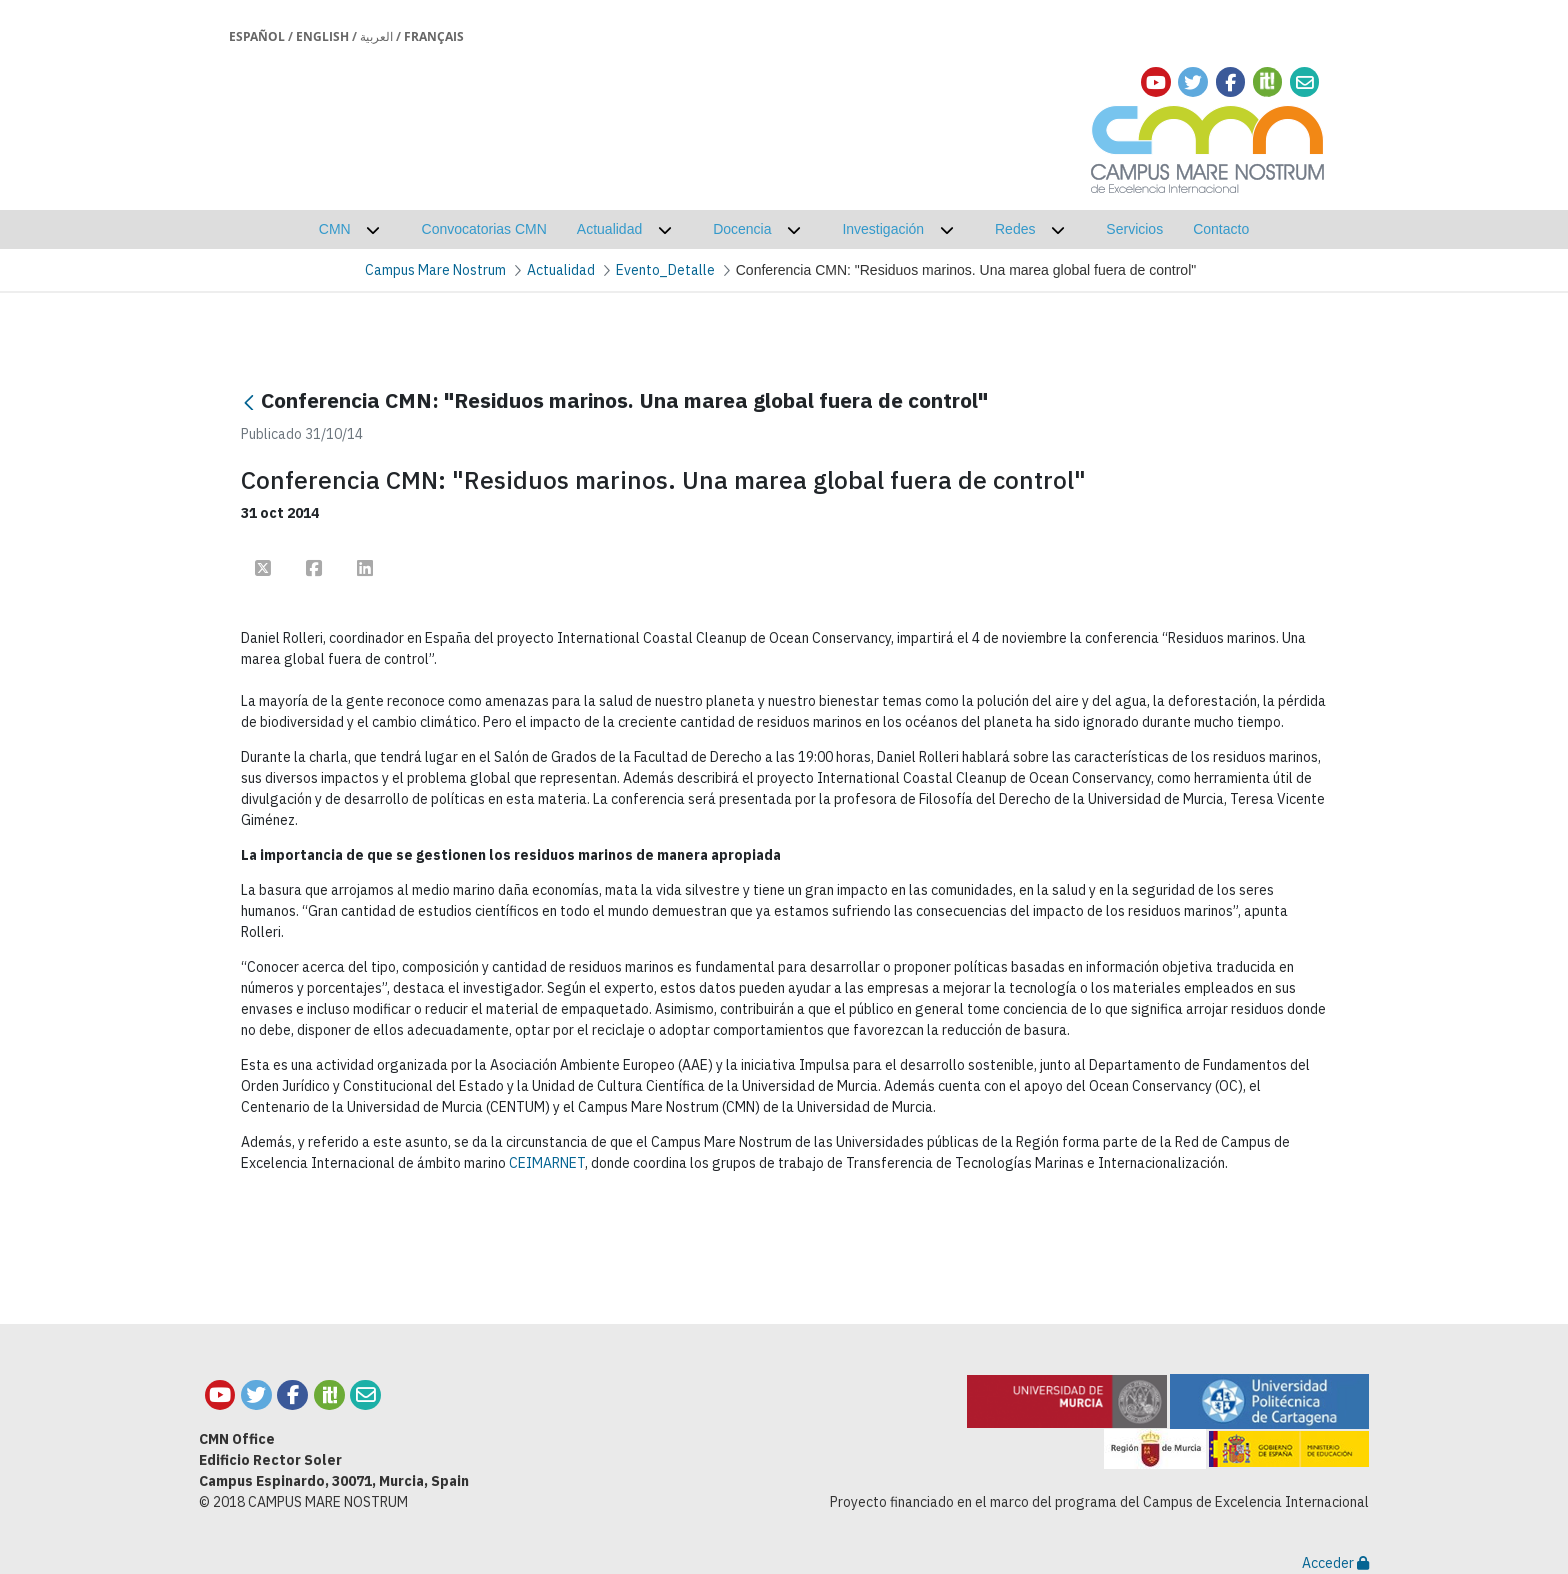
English (322, 36)
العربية (376, 36)
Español (257, 36)
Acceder (1335, 1563)
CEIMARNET (547, 1163)
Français (434, 36)
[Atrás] (249, 402)
